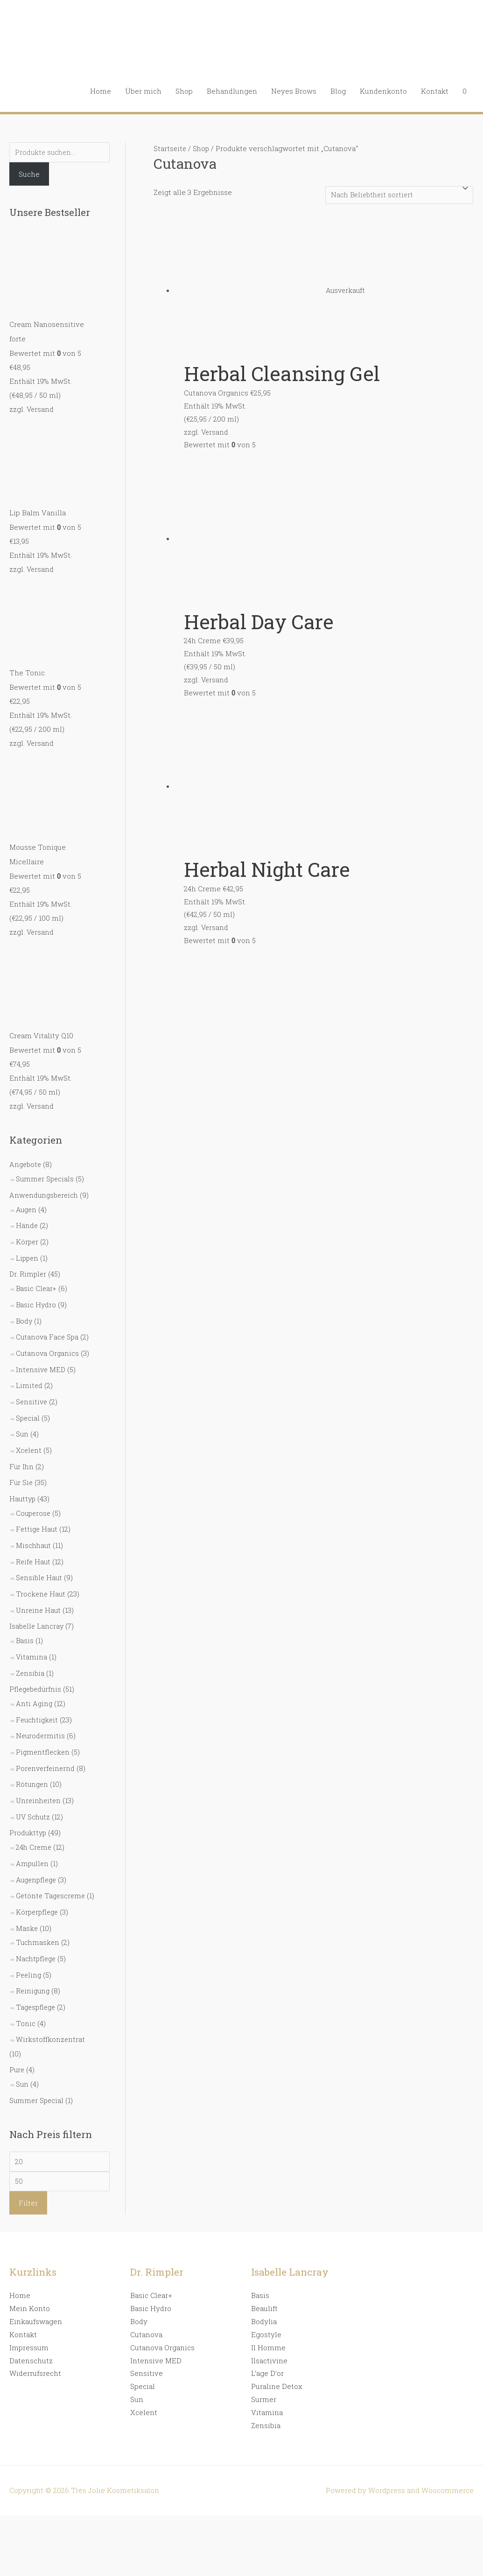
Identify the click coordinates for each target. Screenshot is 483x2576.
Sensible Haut (40, 1562)
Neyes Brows (293, 91)
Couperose (34, 1499)
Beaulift (264, 2294)
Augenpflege (37, 1856)
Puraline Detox (276, 2372)
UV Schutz (34, 1795)
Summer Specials (46, 1174)
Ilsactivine (269, 2347)
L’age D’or (267, 2360)
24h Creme (34, 1824)
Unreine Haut (39, 1593)
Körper (27, 1235)
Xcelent (29, 1438)
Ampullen (33, 1840)
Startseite (170, 148)
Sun (22, 1422)
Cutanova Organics (48, 1343)
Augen (27, 1203)
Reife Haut (34, 1546)
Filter (28, 2189)
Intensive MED (41, 1359)
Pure (17, 2055)
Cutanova (146, 2321)
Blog (338, 91)
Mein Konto (29, 2294)
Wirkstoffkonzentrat (50, 2026)
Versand (41, 409)
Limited (29, 1375)
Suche (29, 175)
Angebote (26, 1160)
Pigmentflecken (43, 1732)
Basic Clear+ (37, 1280)
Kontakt (434, 91)
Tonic (25, 2010)
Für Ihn (22, 1453)
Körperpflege (38, 1901)
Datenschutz (31, 2347)
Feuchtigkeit (38, 1700)
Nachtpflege (37, 1947)
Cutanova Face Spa (48, 1328)
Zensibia (30, 1655)
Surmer (263, 2385)
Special (28, 1406)
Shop (184, 91)
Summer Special (37, 2085)
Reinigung (33, 1978)
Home (100, 91)
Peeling (29, 1963)
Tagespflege (37, 1994)
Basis (25, 1623)
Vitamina (32, 1639)
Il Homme (268, 2334)
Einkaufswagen (35, 2307)
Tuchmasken (38, 1931)
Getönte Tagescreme (52, 1872)
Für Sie (21, 1469)
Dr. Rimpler (28, 1266)
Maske (27, 1917)
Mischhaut (34, 1530)
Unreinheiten (39, 1779)
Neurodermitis (41, 1716)
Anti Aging (34, 1684)
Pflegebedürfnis (36, 1670)
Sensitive (32, 1391)
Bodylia (264, 2307)
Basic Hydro (36, 1296)
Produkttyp (28, 1810)
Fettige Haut (37, 1515)
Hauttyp (23, 1485)
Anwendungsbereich (45, 1189)
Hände (27, 1219)
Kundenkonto (383, 91)
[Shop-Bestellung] (396, 195)
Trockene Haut (41, 1578)
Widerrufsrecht (35, 2360)
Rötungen (32, 1763)
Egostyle (266, 2321)
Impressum (29, 2334)
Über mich (143, 91)
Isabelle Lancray (37, 1609)
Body (24, 1312)
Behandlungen (232, 91)
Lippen (28, 1251)
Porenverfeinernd (46, 1747)
